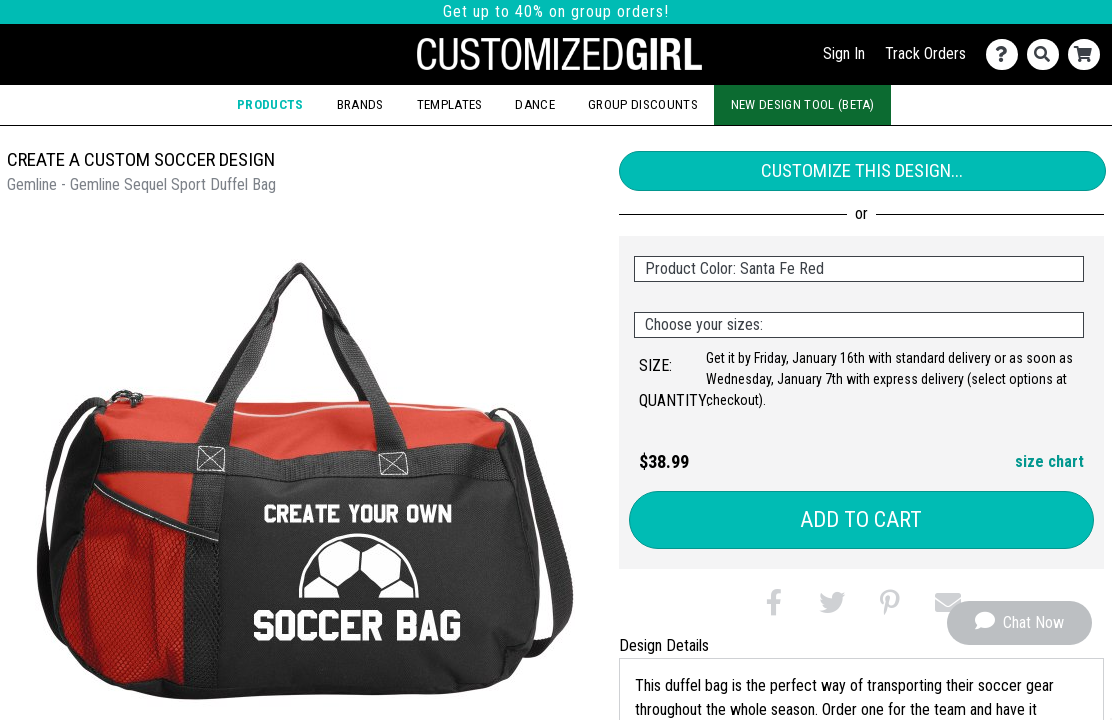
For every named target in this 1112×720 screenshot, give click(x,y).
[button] (774, 606)
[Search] (1047, 54)
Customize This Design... (862, 170)
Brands (360, 104)
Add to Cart (861, 519)
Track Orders (925, 53)
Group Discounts (643, 104)
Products (270, 104)
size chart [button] (1049, 461)
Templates (450, 104)
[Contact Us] (1006, 54)
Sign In (844, 53)
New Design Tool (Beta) (803, 104)
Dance (535, 104)
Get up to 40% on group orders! (556, 11)
